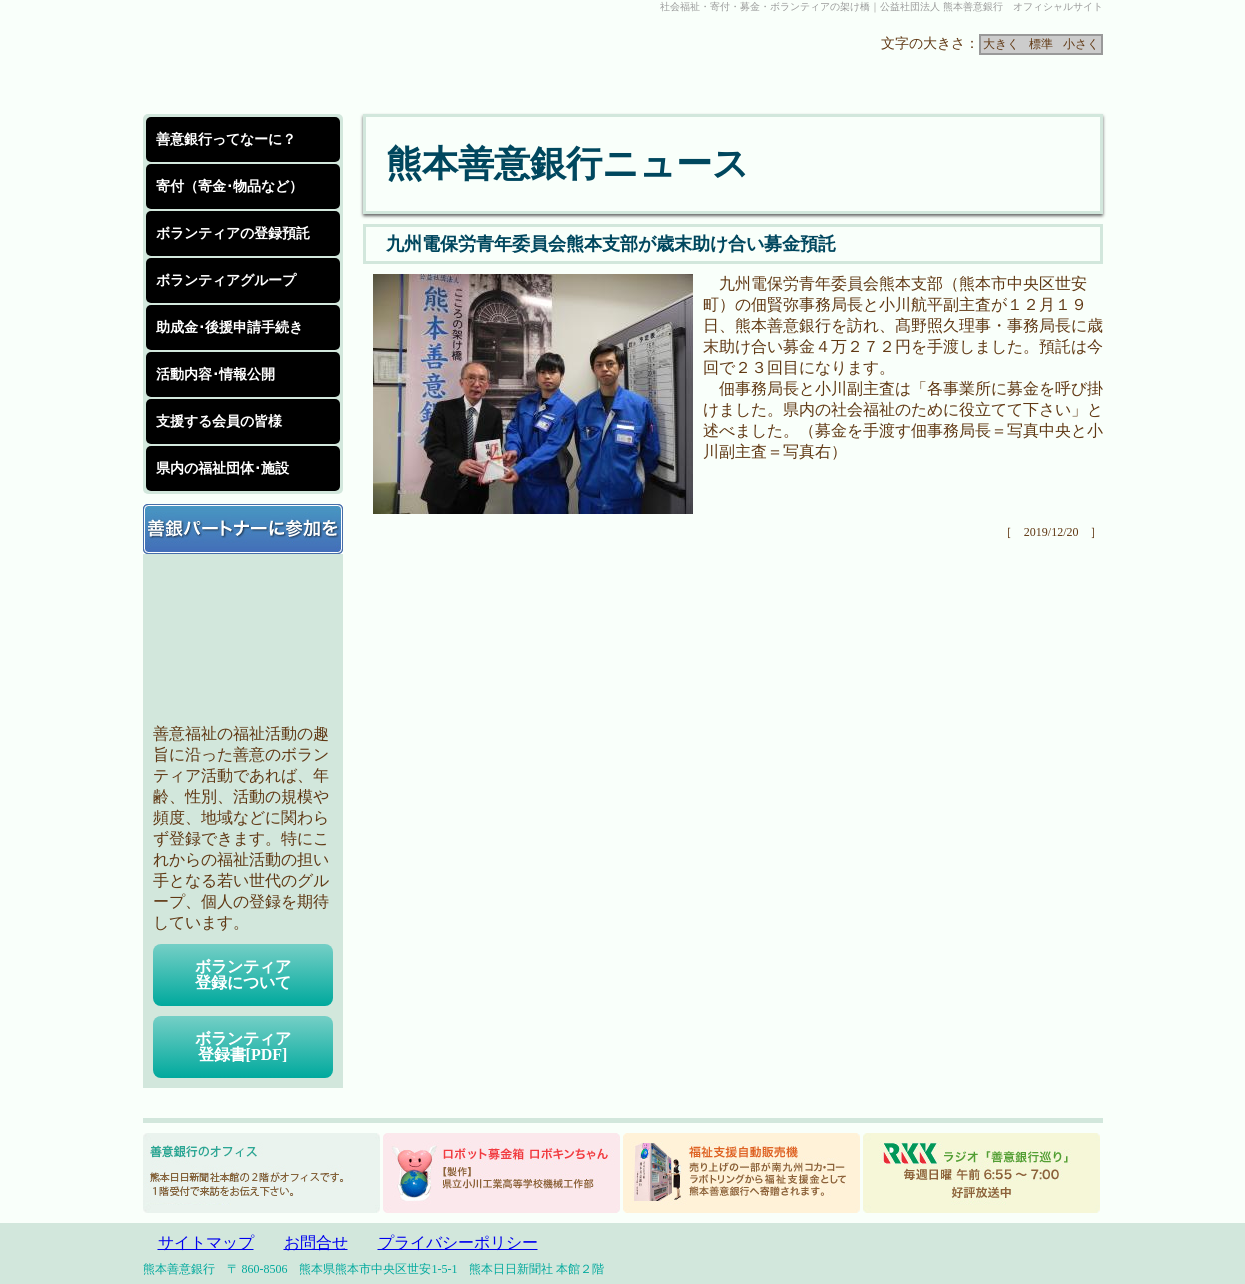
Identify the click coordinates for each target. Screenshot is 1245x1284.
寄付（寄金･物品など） (229, 186)
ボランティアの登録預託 (233, 233)
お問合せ (316, 1242)
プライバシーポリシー (458, 1242)
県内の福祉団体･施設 (222, 468)
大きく (1001, 44)
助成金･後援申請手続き (229, 327)
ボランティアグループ (226, 280)
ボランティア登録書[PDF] (243, 1046)
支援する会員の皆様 (219, 421)
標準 (1041, 44)
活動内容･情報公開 (215, 374)
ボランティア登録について (243, 974)
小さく (1081, 44)
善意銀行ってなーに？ (226, 139)
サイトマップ (206, 1242)
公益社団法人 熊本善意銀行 (293, 64)
